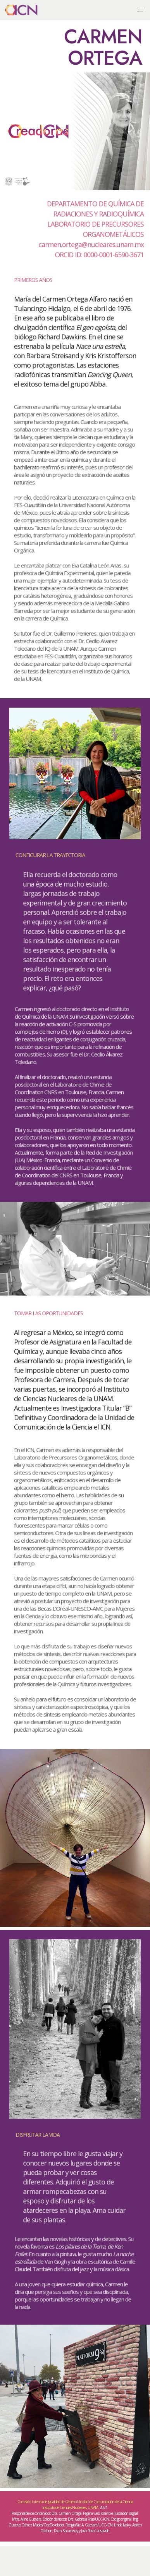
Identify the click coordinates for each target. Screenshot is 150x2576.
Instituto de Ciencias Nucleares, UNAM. (70, 2507)
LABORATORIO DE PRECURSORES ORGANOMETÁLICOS (95, 229)
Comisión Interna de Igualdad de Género (46, 2501)
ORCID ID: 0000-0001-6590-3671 (98, 254)
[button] (140, 10)
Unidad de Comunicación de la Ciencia (105, 2501)
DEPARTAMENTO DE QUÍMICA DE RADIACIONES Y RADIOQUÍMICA (95, 209)
